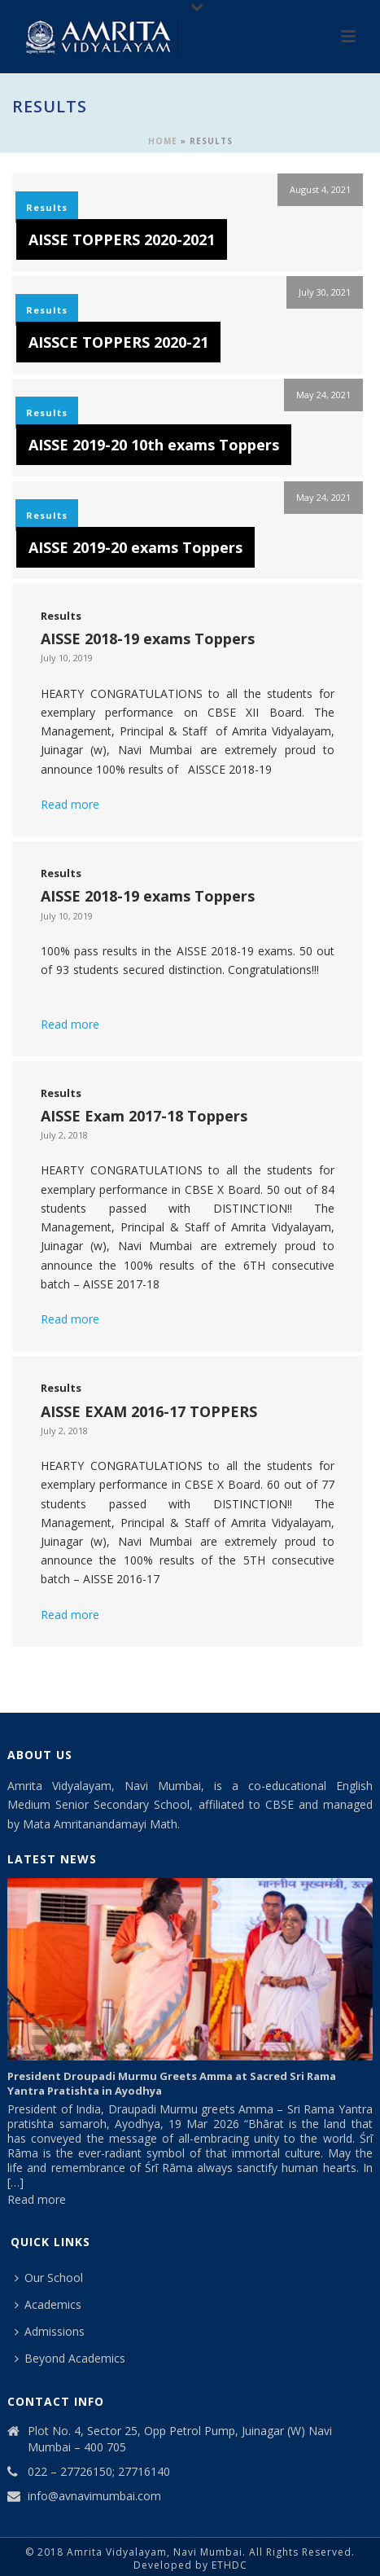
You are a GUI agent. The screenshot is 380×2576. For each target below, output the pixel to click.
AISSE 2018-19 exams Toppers (148, 638)
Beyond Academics (70, 2358)
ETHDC (229, 2565)
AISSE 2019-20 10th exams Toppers (153, 444)
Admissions (50, 2331)
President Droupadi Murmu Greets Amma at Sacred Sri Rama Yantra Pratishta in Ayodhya (171, 2083)
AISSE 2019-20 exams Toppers (135, 547)
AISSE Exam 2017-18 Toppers (144, 1116)
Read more (70, 804)
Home (162, 141)
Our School (49, 2277)
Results (47, 207)
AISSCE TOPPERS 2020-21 (118, 342)
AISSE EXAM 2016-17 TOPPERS (149, 1411)
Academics (48, 2304)
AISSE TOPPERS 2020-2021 (121, 239)
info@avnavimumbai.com (94, 2496)
